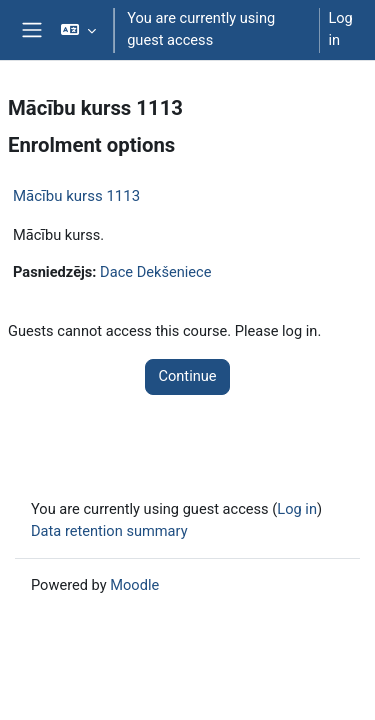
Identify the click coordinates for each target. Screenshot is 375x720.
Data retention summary (109, 531)
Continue (187, 376)
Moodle (134, 585)
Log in (340, 29)
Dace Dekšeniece (155, 272)
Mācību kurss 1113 (76, 196)
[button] (78, 30)
